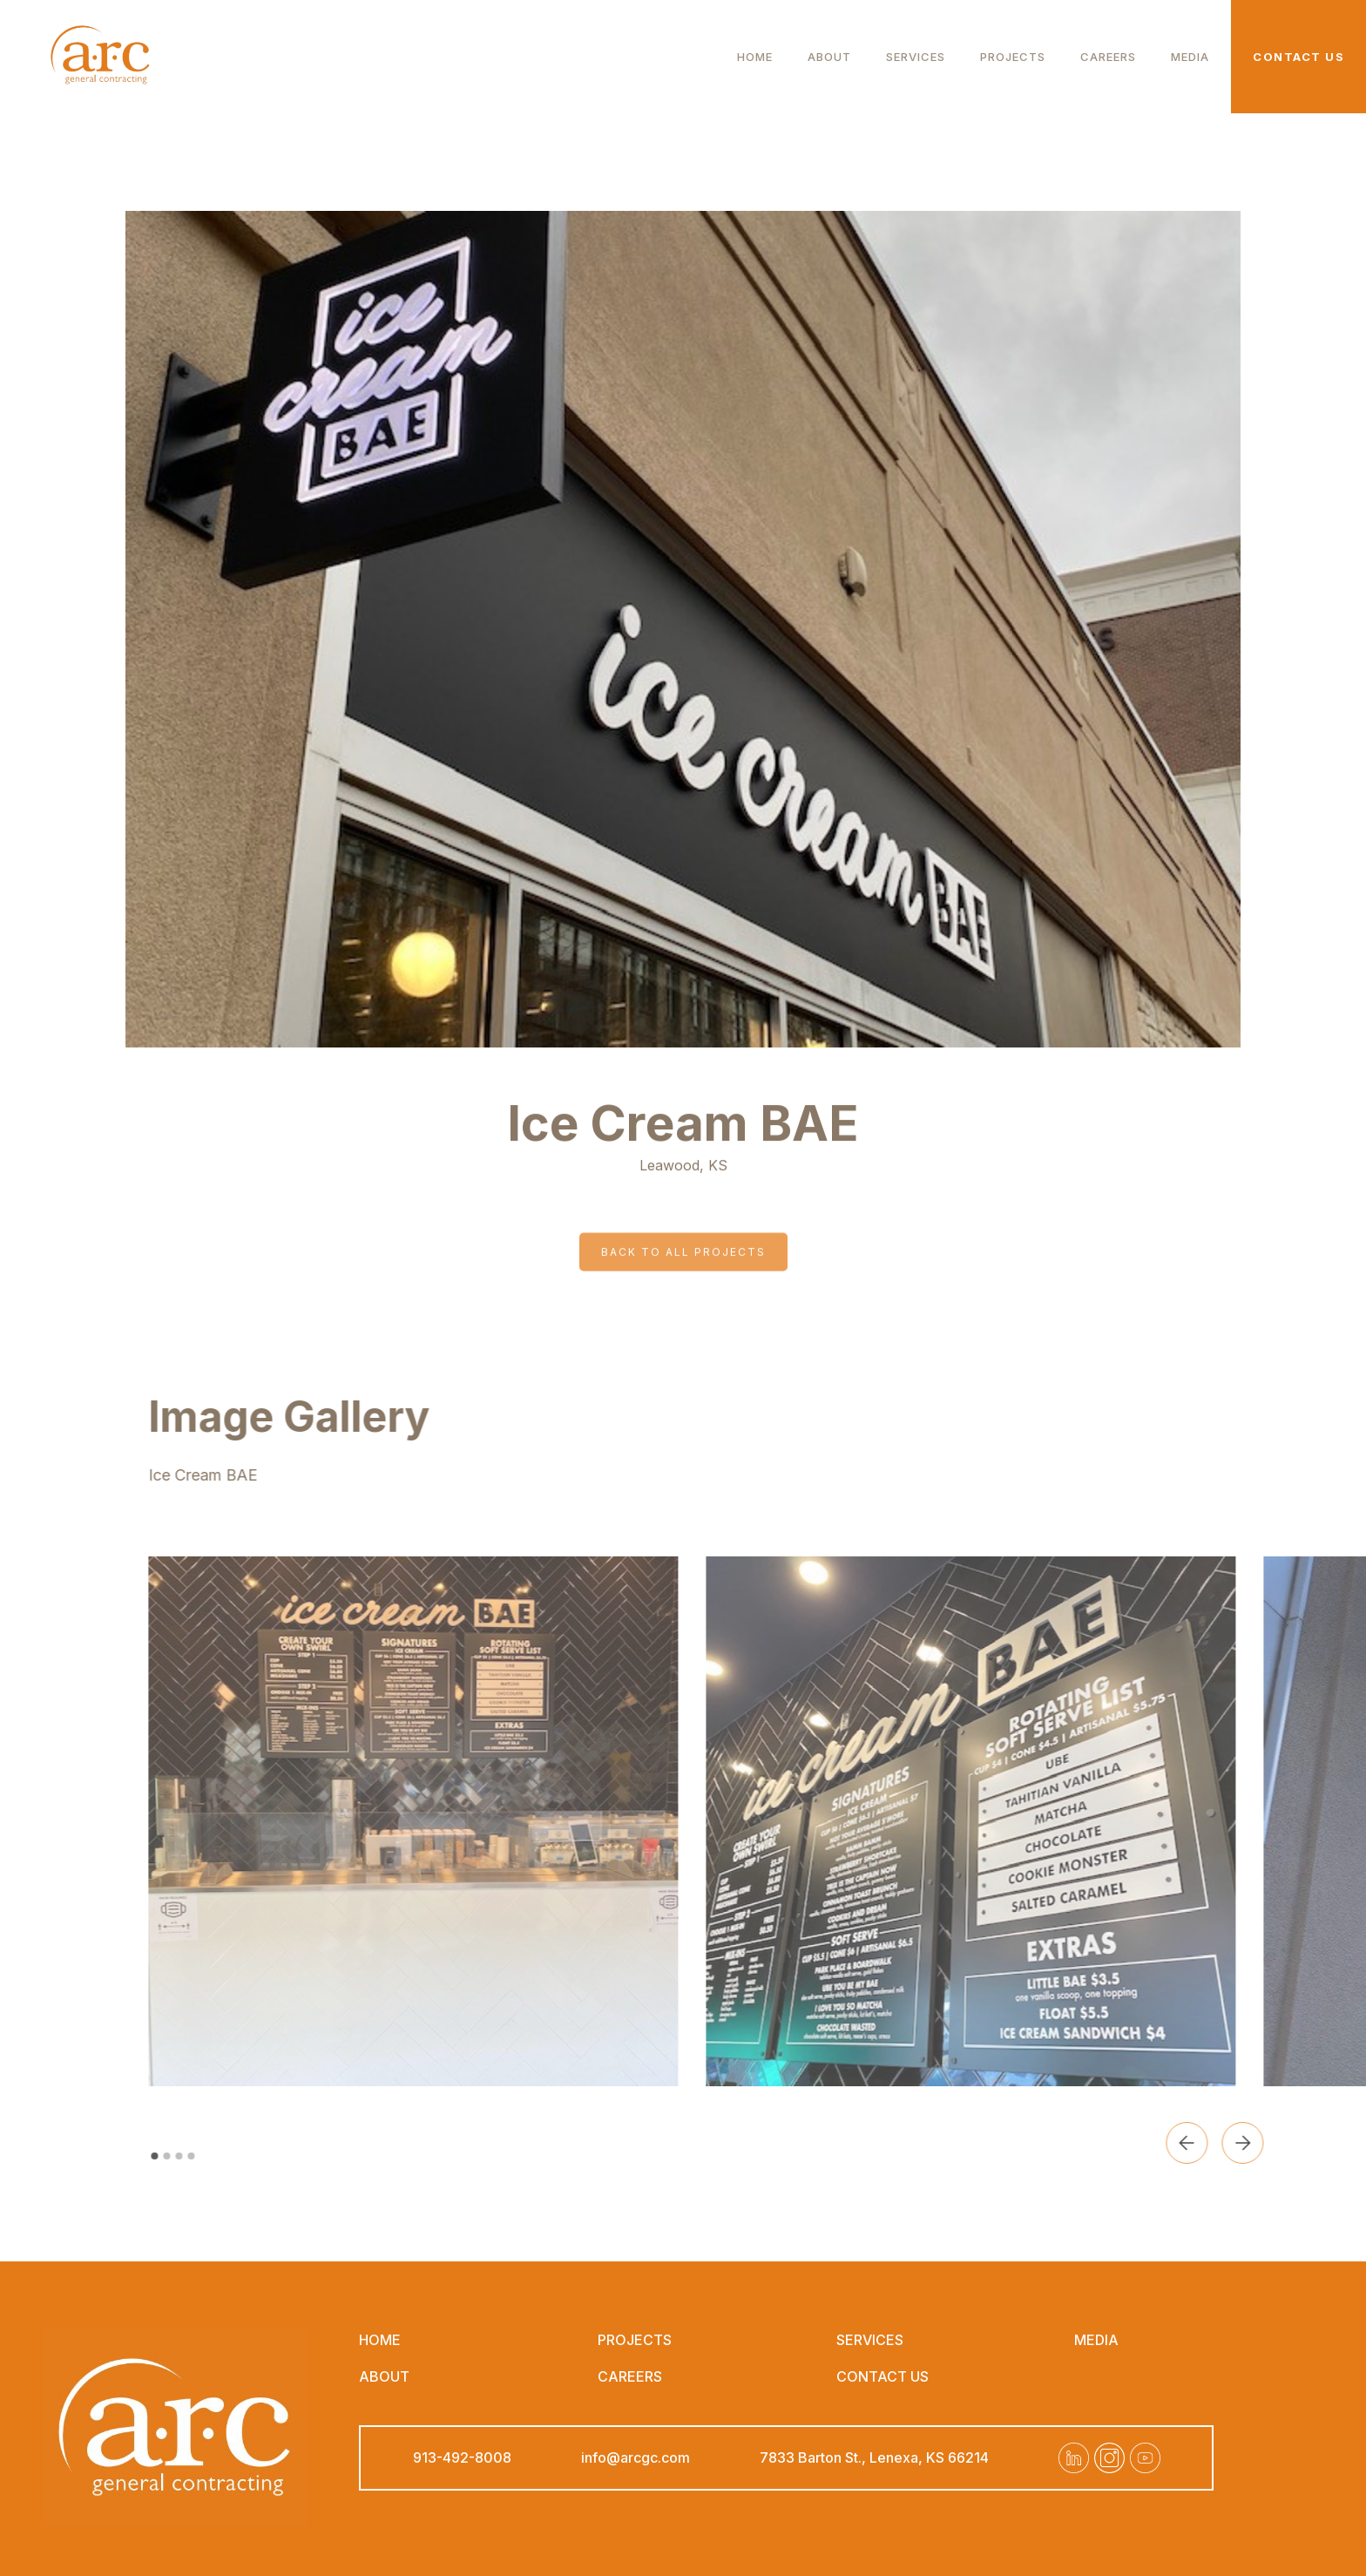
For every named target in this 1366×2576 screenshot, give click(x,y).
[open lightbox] (439, 1821)
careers (1108, 56)
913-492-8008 (462, 2457)
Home (755, 56)
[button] (1213, 2143)
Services (915, 56)
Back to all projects (683, 1225)
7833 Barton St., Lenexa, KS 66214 (874, 2457)
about (829, 56)
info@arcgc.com (635, 2457)
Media (1190, 56)
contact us (882, 2376)
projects (635, 2340)
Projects (1012, 56)
